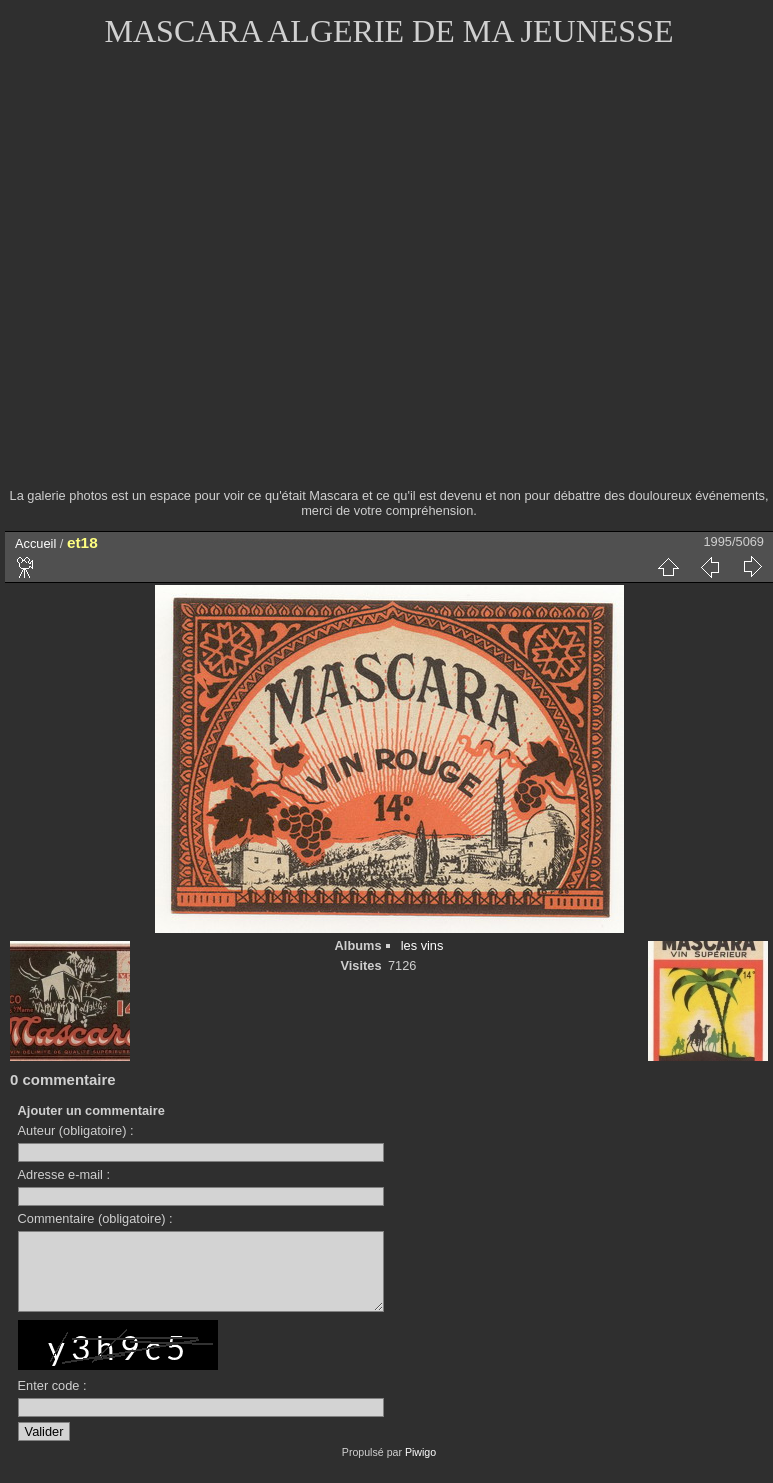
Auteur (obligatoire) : (76, 1130)
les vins (422, 945)
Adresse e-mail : (64, 1174)
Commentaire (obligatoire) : (95, 1218)
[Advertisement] (191, 281)
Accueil (35, 543)
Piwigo (420, 1467)
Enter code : (52, 1400)
